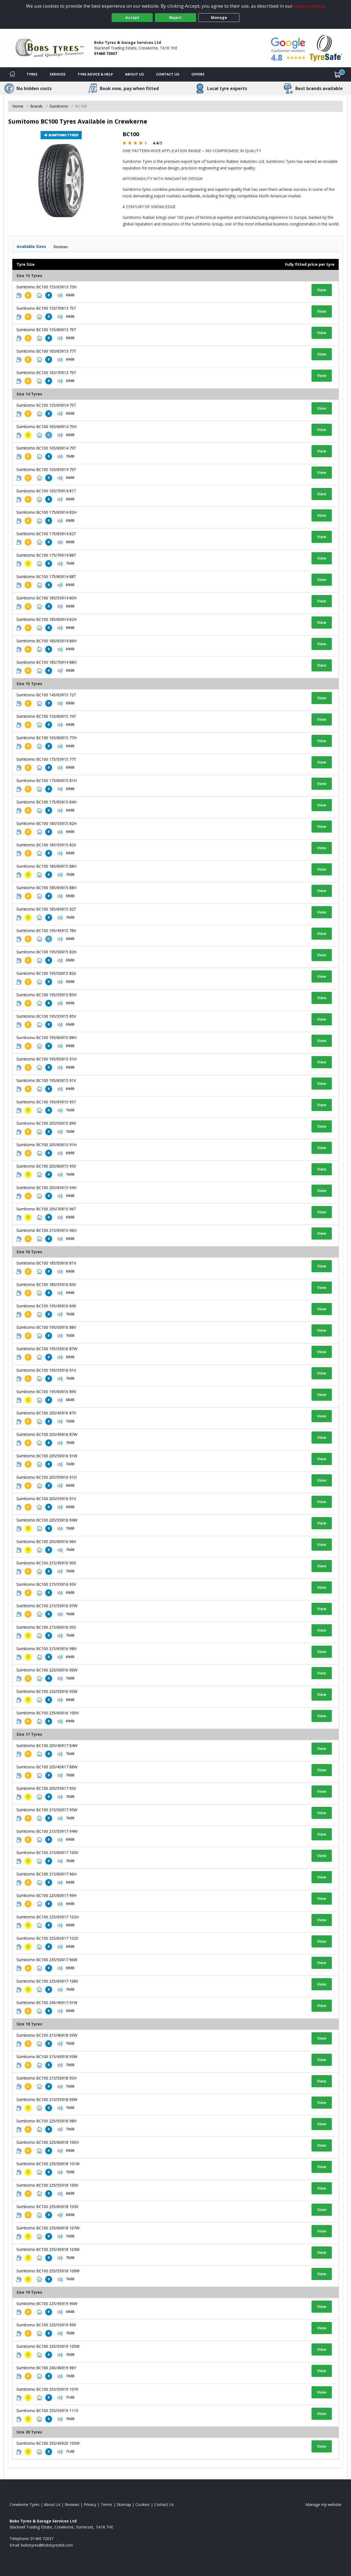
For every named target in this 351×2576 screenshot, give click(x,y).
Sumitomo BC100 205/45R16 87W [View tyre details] (46, 1434)
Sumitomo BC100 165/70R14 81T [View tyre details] (46, 490)
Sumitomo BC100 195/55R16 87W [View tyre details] (46, 1348)
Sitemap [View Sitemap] (124, 2504)
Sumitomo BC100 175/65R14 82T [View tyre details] (46, 533)
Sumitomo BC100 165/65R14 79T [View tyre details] (46, 469)
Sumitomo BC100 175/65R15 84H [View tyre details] (46, 802)
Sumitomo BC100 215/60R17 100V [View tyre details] (47, 1852)
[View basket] (337, 74)
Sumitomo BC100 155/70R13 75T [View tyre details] (46, 308)
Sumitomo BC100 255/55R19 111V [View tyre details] (47, 2410)
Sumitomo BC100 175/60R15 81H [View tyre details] (46, 780)
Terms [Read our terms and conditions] (106, 2504)
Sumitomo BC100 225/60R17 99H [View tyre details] (46, 1895)
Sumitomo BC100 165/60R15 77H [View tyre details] (46, 737)
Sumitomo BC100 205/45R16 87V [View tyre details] (46, 1413)
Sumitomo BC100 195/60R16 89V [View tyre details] (46, 1391)
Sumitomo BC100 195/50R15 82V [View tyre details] (46, 973)
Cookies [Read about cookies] (142, 2504)
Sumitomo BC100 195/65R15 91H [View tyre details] (46, 1059)
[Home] (12, 74)
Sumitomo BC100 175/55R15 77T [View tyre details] (46, 759)
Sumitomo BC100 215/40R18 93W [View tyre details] (46, 2035)
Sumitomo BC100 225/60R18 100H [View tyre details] (47, 2142)
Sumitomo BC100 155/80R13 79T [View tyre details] (46, 329)
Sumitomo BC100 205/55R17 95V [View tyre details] (46, 1788)
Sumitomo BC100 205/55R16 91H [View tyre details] (46, 1477)
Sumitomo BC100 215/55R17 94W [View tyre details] (46, 1831)
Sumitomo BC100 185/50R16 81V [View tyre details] (46, 1263)
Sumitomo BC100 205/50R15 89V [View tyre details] (46, 1123)
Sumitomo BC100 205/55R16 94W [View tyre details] (46, 1520)
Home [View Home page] (17, 106)
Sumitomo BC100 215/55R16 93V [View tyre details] (46, 1584)
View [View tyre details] (321, 289)
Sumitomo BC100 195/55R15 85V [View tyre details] (46, 1016)
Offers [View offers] (198, 74)
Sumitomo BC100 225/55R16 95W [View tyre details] (46, 1691)
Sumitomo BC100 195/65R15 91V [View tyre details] (46, 1080)
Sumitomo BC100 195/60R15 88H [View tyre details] (46, 1037)
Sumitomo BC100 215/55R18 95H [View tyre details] (46, 2078)
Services (58, 74)
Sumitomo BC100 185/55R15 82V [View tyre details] (46, 844)
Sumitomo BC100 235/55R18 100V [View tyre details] (47, 2185)
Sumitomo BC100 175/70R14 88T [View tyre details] (46, 555)
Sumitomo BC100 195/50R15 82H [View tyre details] (46, 952)
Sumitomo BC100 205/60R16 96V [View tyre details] (46, 1541)
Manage (219, 17)
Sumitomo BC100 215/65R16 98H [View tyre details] (46, 1648)
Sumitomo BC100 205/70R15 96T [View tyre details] (46, 1209)
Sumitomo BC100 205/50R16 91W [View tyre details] (46, 1455)
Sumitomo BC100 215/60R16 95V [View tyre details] (46, 1627)
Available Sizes (31, 246)
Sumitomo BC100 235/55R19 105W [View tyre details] (48, 2346)
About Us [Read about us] (52, 2504)
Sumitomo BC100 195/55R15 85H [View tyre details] (46, 994)
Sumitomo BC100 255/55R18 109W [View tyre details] (48, 2270)
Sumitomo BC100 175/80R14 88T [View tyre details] (46, 576)
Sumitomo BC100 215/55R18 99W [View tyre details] (46, 2099)
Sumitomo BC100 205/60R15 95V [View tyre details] (46, 1166)
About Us (134, 74)
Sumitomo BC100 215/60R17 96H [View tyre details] (46, 1874)
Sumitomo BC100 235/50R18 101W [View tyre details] (48, 2163)
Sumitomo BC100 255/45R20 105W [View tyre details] (48, 2443)
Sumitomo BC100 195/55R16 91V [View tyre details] (46, 1370)
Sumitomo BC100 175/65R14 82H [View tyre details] (46, 512)
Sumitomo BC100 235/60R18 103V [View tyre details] (47, 2206)
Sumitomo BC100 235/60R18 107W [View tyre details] (48, 2228)
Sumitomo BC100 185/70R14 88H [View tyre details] (46, 662)
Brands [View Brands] (36, 106)
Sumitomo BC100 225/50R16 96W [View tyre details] (46, 1670)
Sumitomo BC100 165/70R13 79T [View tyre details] (46, 372)
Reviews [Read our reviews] (72, 2504)
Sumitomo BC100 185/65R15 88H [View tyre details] (46, 887)
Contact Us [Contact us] (167, 74)
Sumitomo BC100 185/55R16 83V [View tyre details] (46, 1284)
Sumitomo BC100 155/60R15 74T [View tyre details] (46, 716)
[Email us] (47, 2545)
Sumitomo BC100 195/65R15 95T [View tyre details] (46, 1101)
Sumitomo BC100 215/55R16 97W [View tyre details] (46, 1605)
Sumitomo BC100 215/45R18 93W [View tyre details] (46, 2056)
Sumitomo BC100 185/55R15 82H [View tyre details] (46, 823)
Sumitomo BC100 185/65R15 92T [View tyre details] (46, 909)
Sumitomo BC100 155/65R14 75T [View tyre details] (46, 405)
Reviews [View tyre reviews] (60, 246)
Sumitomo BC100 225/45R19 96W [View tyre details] (46, 2303)
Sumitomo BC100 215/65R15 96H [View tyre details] (46, 1230)
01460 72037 (105, 53)
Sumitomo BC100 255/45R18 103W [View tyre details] (48, 2249)
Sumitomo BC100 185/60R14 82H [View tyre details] (46, 619)
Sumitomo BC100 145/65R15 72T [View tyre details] (46, 694)
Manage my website (323, 2504)
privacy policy (309, 6)
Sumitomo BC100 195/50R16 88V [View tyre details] (46, 1327)
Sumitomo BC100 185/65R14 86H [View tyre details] (46, 640)
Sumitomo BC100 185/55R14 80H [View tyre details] (46, 598)
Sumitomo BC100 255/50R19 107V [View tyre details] (47, 2389)
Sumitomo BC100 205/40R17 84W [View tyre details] (46, 1745)
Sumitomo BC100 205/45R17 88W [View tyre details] (46, 1767)
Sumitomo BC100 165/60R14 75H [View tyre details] (46, 426)
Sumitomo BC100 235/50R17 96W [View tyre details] (46, 1959)
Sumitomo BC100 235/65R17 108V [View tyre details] (47, 1981)
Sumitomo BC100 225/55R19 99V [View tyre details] (46, 2324)
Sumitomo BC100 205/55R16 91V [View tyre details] (46, 1498)
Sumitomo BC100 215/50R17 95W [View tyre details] (46, 1809)
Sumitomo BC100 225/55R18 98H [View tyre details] (46, 2120)
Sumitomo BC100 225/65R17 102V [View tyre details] (47, 1938)
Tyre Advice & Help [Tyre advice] (95, 74)
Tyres (32, 74)
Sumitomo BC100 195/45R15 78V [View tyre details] (46, 930)
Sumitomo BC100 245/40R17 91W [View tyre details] (46, 2002)
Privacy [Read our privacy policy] (90, 2504)
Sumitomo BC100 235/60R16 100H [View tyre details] (47, 1712)
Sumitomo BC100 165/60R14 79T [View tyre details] (46, 448)
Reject (175, 17)
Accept (132, 17)
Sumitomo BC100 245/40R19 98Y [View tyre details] (46, 2367)
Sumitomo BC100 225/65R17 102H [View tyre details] (47, 1916)
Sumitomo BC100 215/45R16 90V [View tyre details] (46, 1562)
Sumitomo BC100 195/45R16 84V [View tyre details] (46, 1305)
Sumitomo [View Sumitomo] (59, 106)
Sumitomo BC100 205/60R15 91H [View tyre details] (46, 1144)
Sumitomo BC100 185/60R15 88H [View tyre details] (46, 866)
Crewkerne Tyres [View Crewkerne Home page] (24, 2504)
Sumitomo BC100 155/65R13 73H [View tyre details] (46, 286)
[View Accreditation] (326, 47)
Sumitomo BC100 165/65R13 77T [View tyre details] (46, 351)
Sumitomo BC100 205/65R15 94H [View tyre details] (46, 1187)
